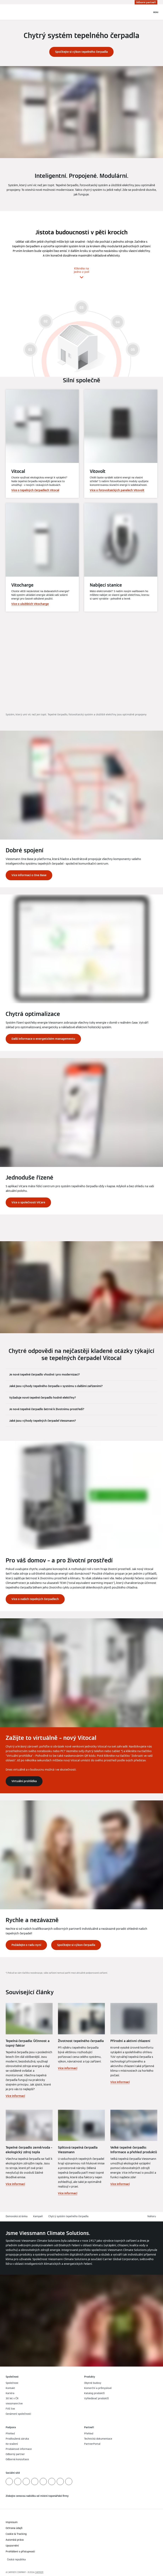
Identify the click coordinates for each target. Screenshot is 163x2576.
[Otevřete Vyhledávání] (147, 12)
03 (81, 307)
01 (30, 350)
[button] (152, 2216)
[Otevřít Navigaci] (156, 12)
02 (45, 321)
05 (133, 350)
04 (118, 322)
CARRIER (39, 2572)
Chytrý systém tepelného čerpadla (68, 2216)
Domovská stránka (16, 2216)
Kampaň (38, 2216)
